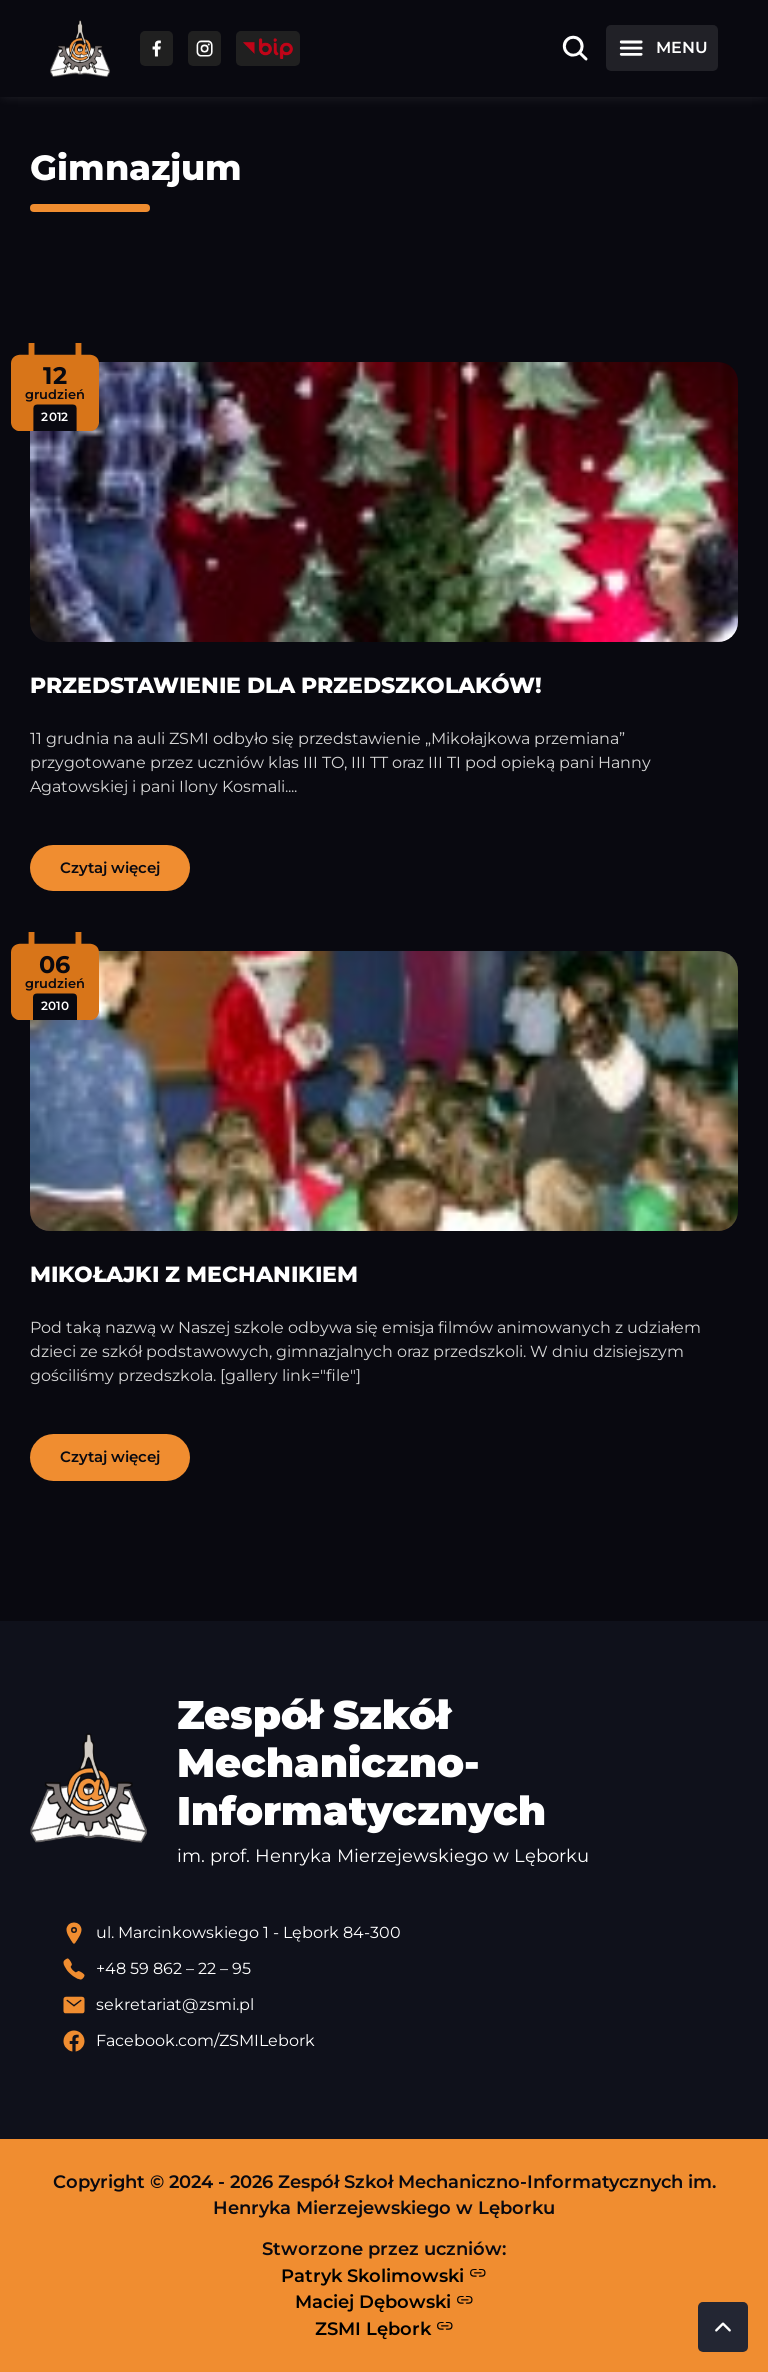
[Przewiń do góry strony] (723, 2327)
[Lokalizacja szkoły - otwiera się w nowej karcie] (400, 1933)
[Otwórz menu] (662, 48)
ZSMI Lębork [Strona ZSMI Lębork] (384, 2328)
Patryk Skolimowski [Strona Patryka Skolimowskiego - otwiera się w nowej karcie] (384, 2275)
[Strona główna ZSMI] (80, 48)
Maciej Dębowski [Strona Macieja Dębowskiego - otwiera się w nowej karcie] (384, 2302)
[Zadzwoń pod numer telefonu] (400, 1969)
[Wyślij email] (400, 2005)
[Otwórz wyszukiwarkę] (575, 48)
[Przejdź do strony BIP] (268, 48)
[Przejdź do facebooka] (156, 48)
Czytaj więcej (110, 867)
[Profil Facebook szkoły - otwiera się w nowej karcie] (400, 2041)
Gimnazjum (136, 167)
